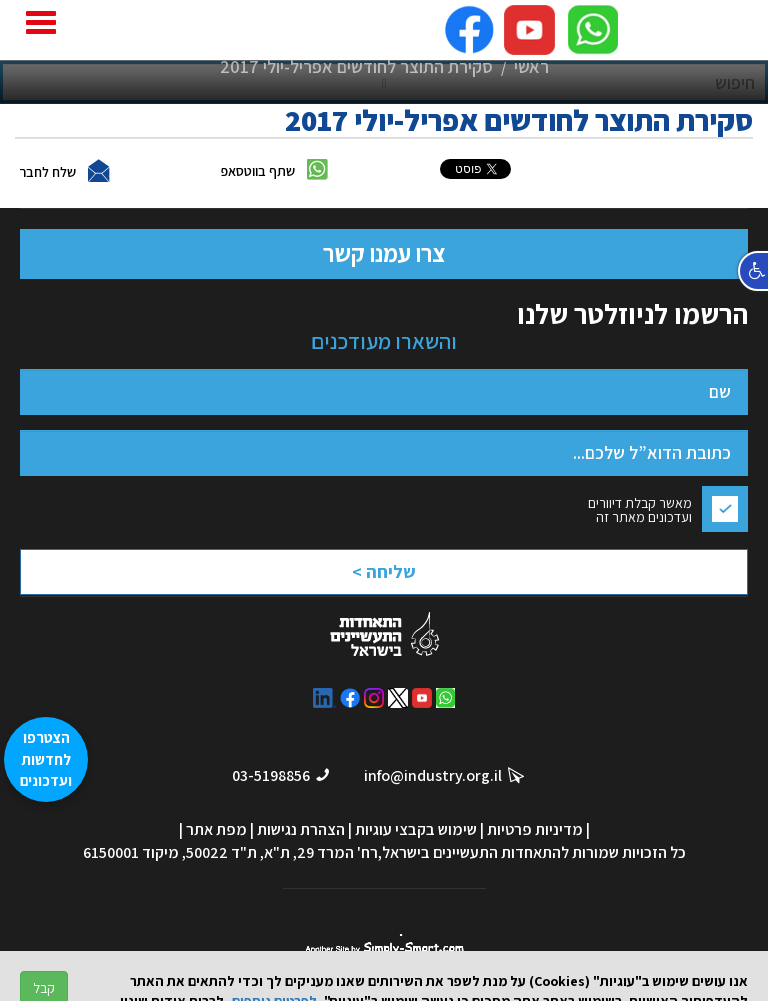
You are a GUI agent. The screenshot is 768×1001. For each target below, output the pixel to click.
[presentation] (330, 577)
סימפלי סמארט (384, 945)
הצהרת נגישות (301, 829)
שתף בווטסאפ (258, 171)
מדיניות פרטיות (535, 829)
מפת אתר (216, 829)
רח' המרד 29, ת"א (321, 852)
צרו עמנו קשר (384, 253)
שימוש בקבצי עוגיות (416, 829)
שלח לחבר (47, 172)
